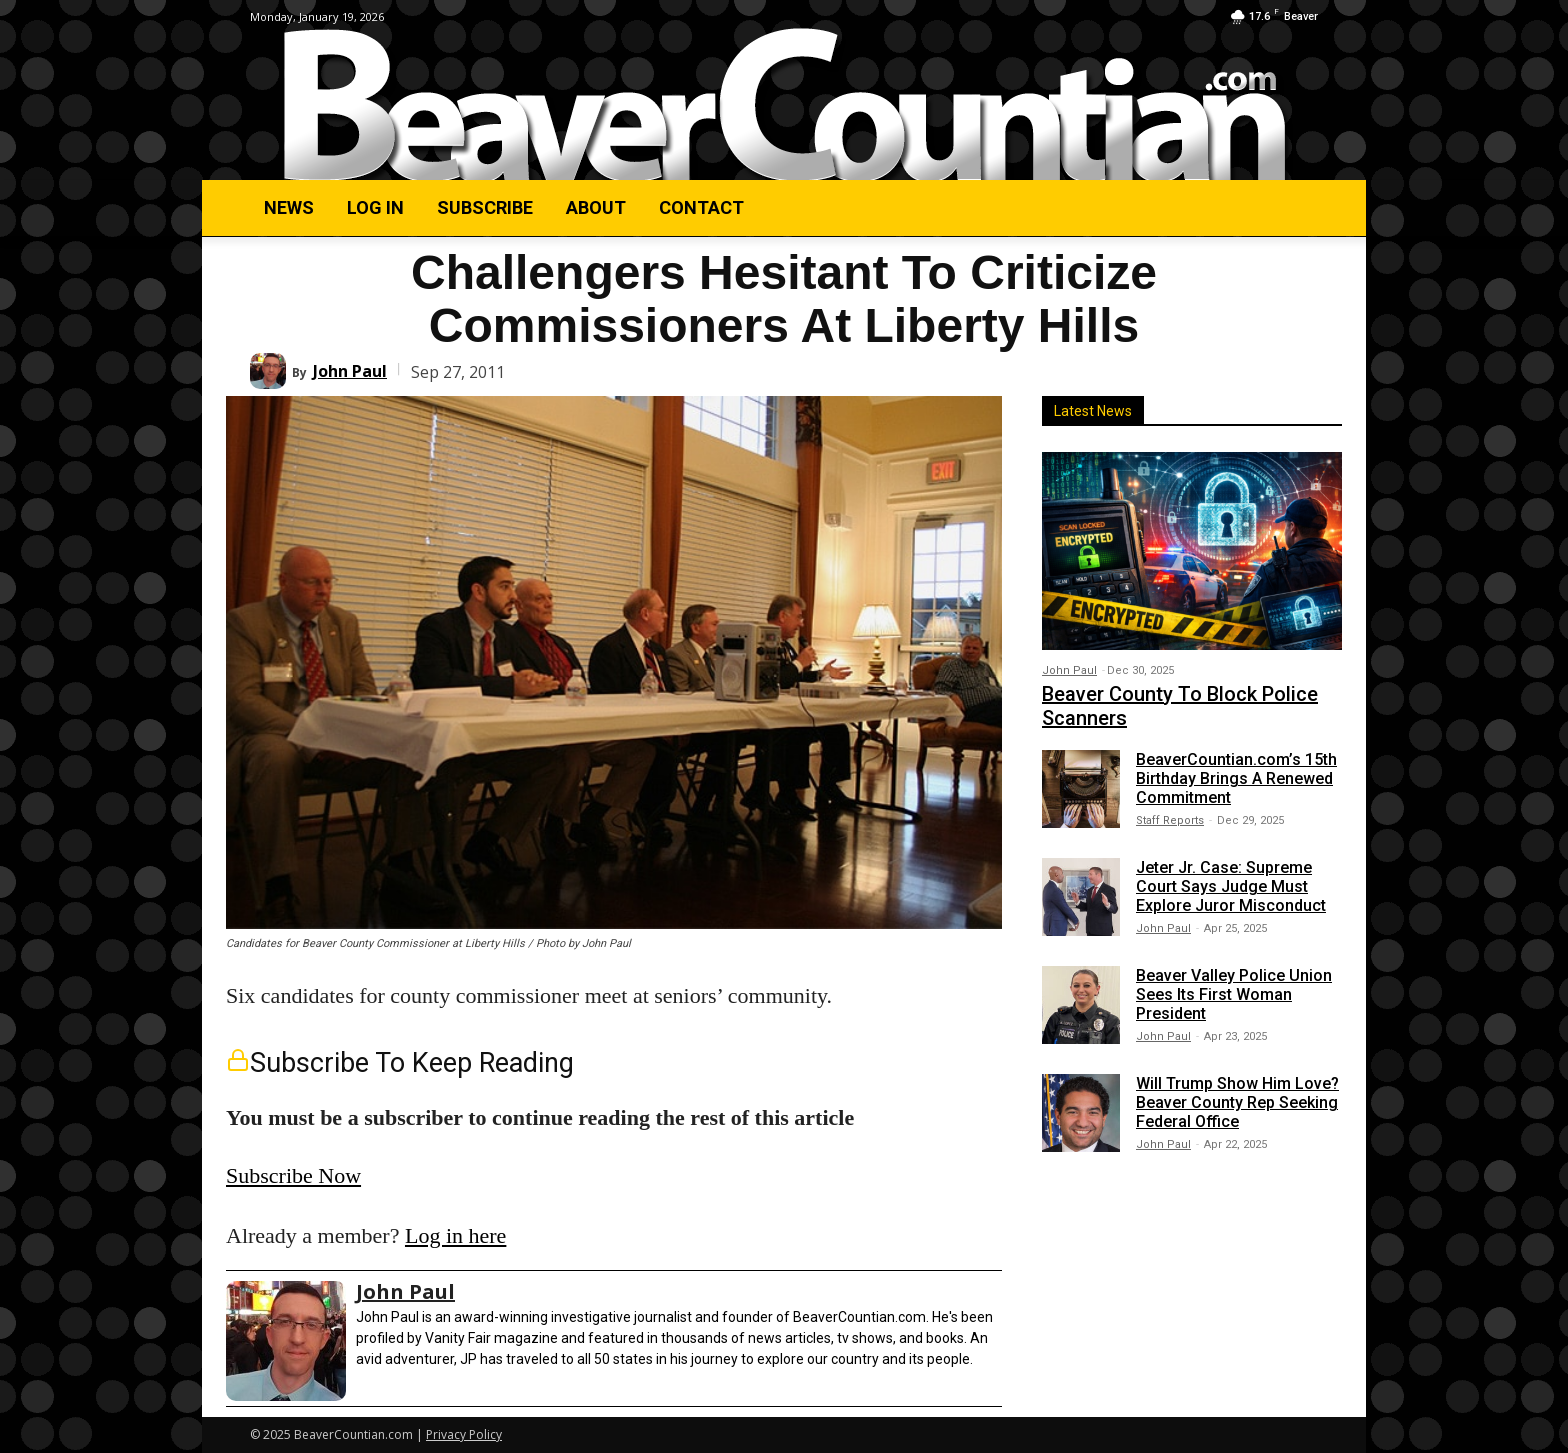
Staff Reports (1170, 820)
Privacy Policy (464, 1434)
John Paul (350, 371)
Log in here (455, 1235)
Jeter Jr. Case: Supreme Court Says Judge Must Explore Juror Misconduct (1231, 886)
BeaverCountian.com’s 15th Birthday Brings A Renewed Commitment (1236, 778)
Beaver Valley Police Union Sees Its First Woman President (1234, 994)
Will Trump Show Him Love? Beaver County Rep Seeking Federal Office (1237, 1102)
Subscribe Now (293, 1175)
